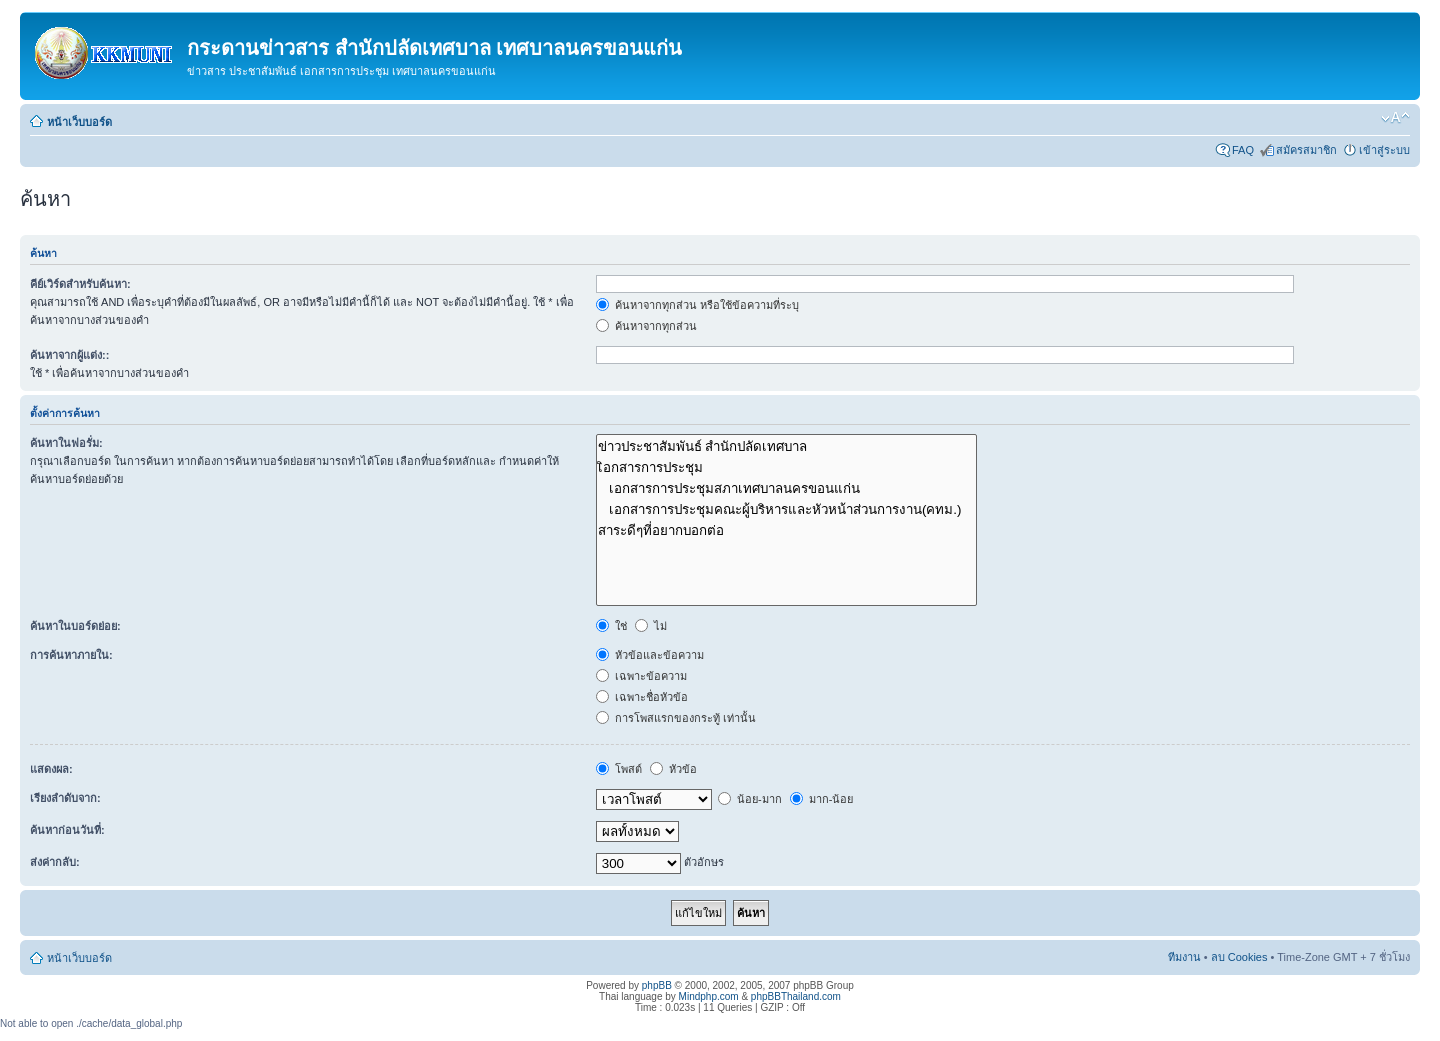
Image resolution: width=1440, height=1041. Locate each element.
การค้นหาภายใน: (71, 655)
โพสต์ (619, 769)
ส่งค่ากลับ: (55, 862)
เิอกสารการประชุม (786, 467)
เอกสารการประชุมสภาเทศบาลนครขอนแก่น (786, 488)
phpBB (657, 985)
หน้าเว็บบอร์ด (79, 122)
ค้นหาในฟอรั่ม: (66, 443)
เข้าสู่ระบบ (1384, 150)
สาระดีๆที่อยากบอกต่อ (786, 530)
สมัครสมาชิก (1306, 150)
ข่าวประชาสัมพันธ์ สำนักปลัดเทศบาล (786, 446)
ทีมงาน (1184, 957)
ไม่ (651, 626)
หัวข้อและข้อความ (650, 655)
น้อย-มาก (750, 799)
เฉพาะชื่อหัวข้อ (642, 697)
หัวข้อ (673, 769)
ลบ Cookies (1239, 957)
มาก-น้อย (822, 799)
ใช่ (611, 626)
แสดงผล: (51, 769)
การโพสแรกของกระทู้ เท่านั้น (676, 718)
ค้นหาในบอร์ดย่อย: (75, 626)
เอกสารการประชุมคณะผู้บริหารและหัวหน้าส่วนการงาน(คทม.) (786, 509)
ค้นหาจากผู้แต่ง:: (69, 355)
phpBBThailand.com (796, 996)
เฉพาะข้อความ (641, 676)
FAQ (1243, 150)
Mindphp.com (709, 996)
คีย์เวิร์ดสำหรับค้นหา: (80, 284)
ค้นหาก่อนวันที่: (67, 830)
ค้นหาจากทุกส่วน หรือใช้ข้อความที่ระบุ (697, 305)
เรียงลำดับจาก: (65, 798)
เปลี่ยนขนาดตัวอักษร (1395, 118)
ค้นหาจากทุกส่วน (646, 326)
